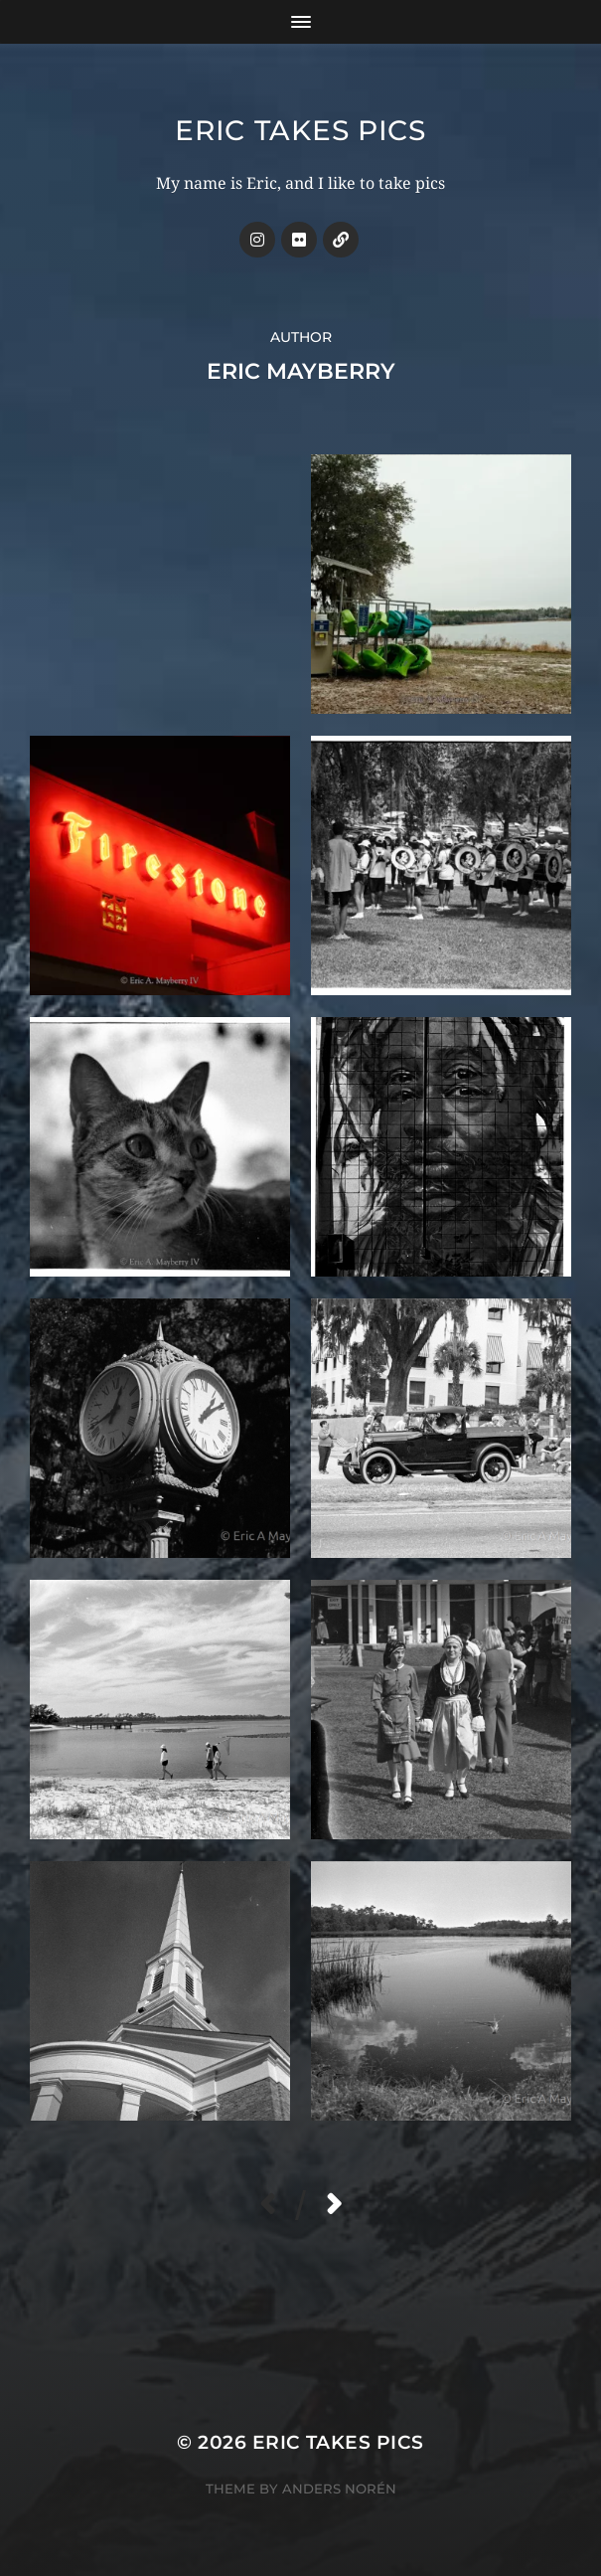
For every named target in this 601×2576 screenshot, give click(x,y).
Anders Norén (339, 2488)
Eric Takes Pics (300, 130)
